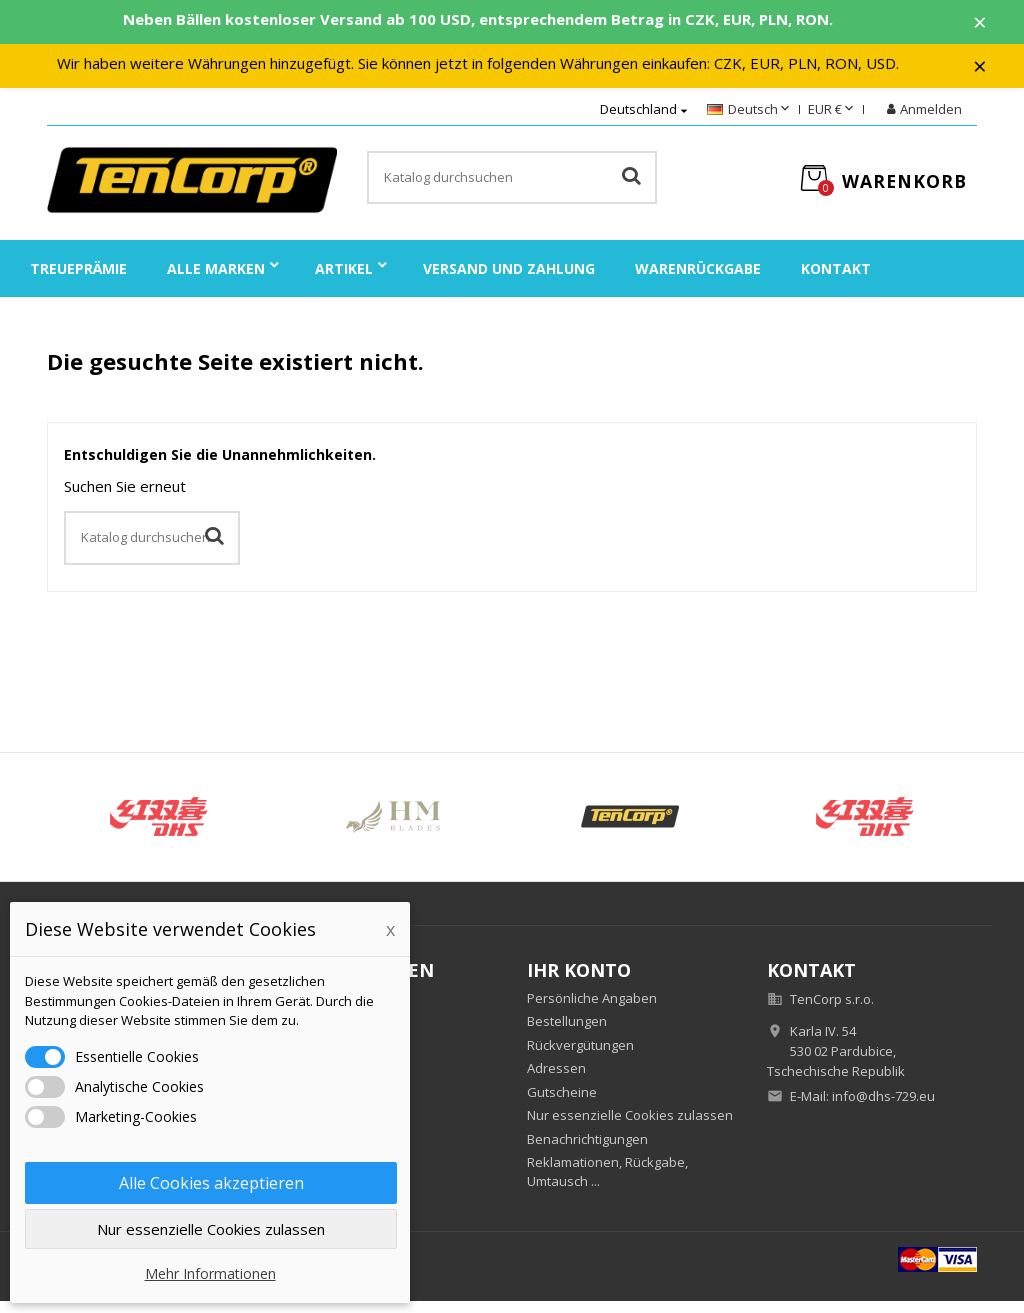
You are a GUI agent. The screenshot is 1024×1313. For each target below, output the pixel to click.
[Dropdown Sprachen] (750, 122)
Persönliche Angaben (592, 1010)
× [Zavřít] (995, 25)
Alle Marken (216, 280)
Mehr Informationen (210, 1273)
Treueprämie (78, 280)
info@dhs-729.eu (883, 1108)
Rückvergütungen (580, 1057)
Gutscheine (562, 1104)
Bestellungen (567, 1033)
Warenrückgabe (698, 280)
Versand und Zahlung (509, 280)
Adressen (556, 1080)
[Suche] (512, 190)
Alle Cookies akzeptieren (211, 1183)
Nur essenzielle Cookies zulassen (630, 1127)
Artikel (344, 280)
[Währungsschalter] (832, 122)
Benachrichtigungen (587, 1151)
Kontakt (836, 280)
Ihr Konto (579, 982)
